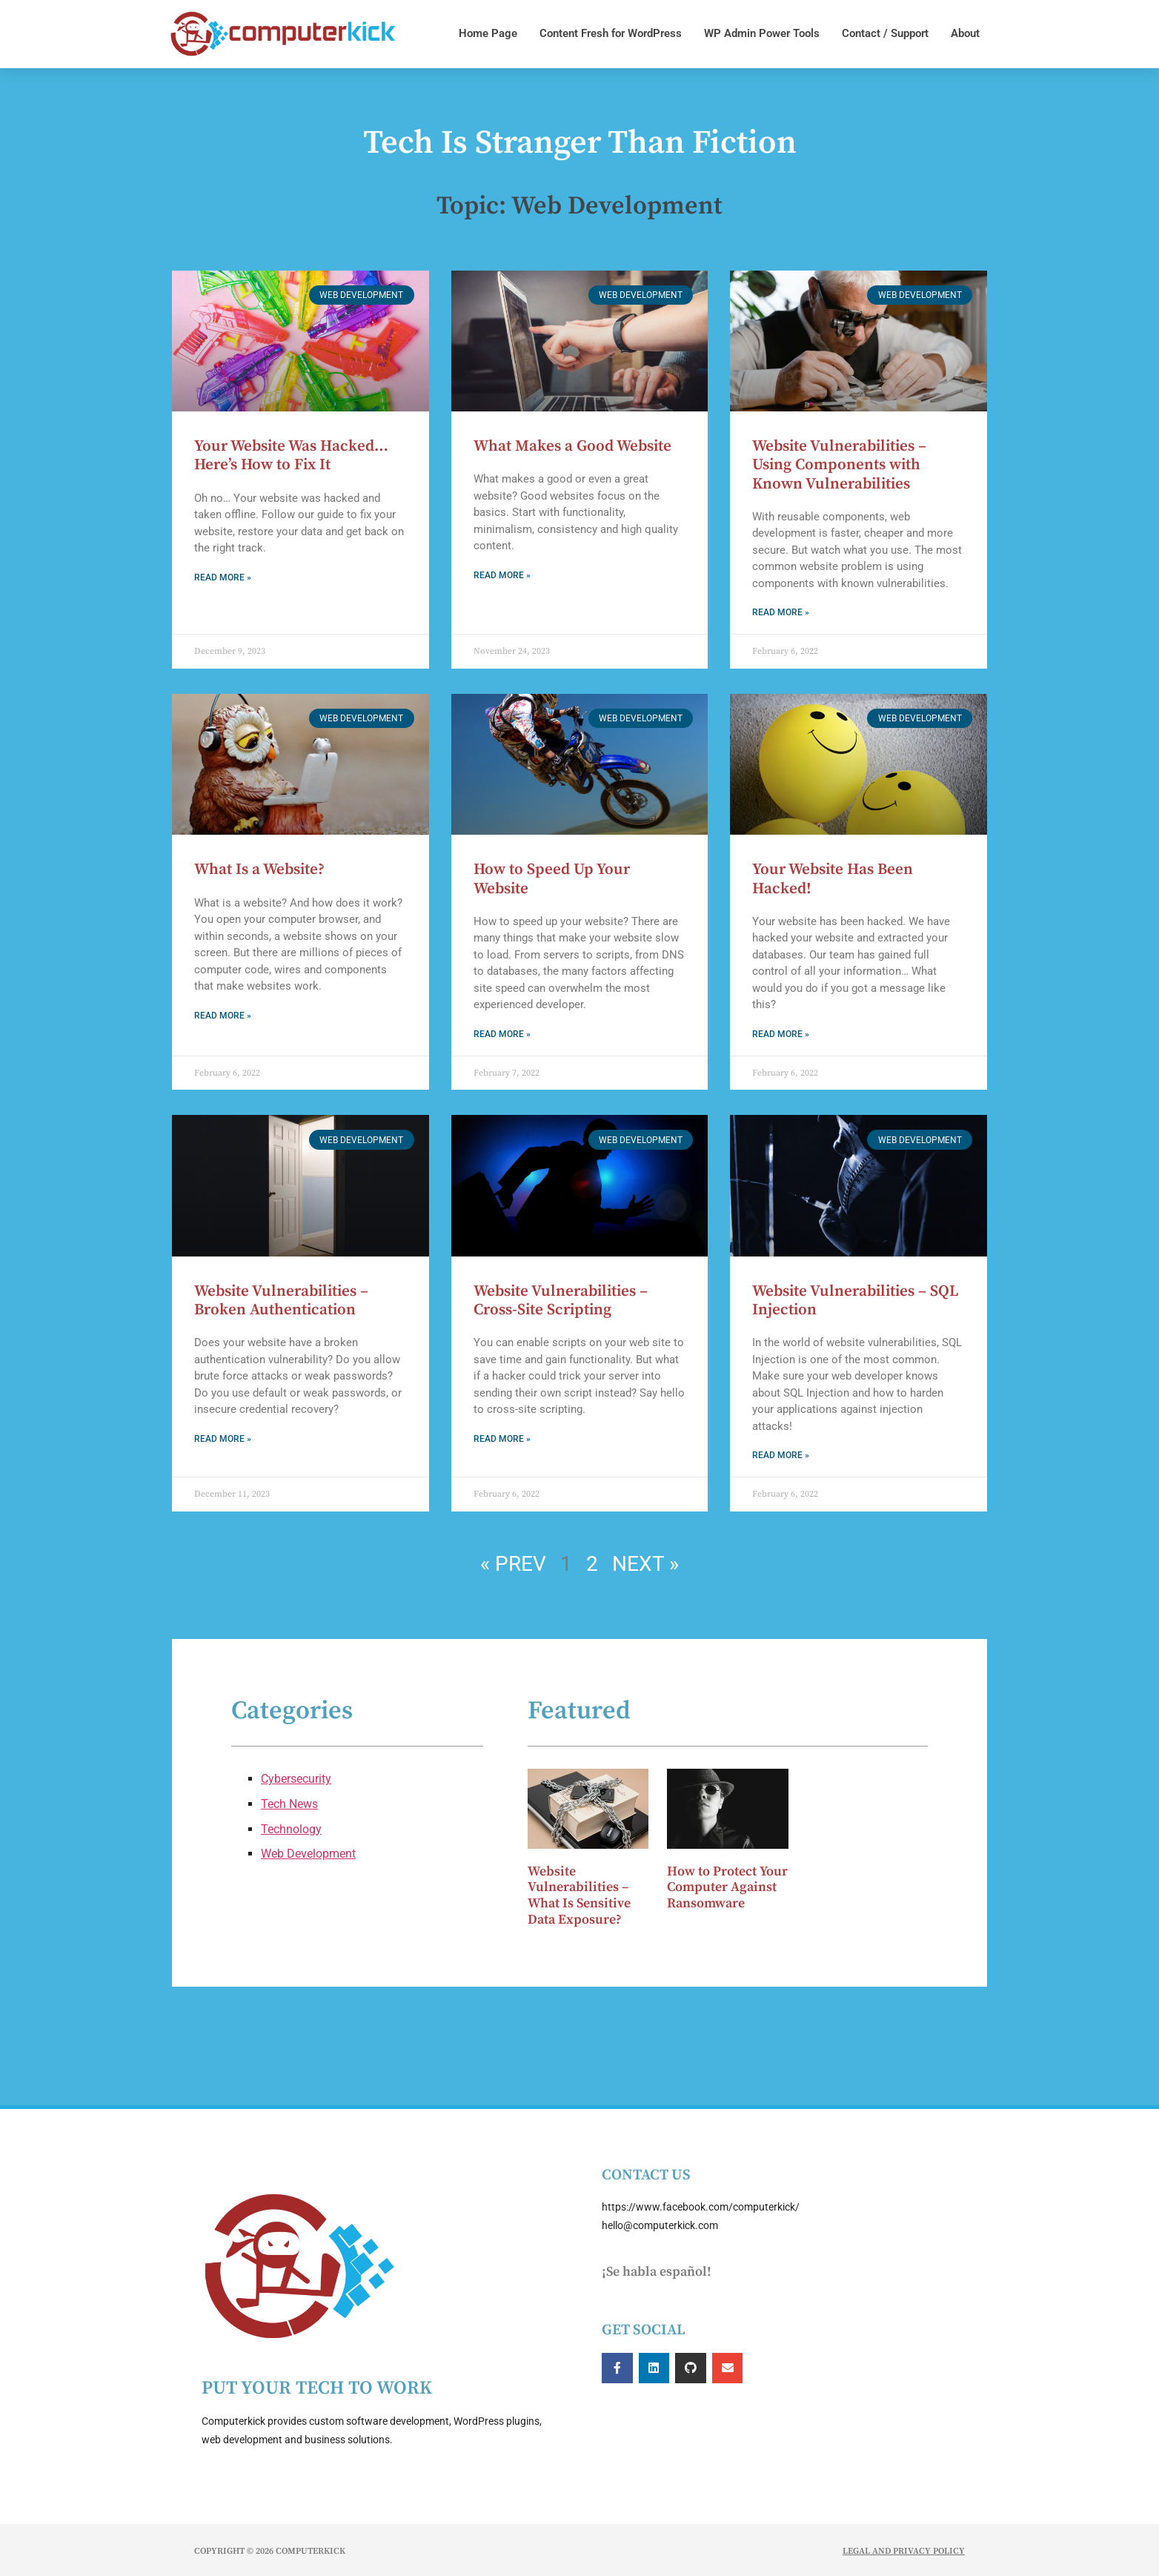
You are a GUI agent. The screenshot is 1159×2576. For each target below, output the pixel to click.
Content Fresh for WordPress (610, 33)
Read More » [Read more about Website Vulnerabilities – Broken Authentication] (222, 1439)
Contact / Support (885, 33)
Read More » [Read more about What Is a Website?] (222, 1015)
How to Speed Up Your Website (552, 879)
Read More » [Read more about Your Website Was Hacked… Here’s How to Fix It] (222, 577)
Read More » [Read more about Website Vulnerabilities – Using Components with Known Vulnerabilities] (780, 612)
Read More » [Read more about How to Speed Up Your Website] (502, 1034)
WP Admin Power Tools (762, 33)
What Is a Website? (259, 869)
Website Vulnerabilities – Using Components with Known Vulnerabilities (839, 465)
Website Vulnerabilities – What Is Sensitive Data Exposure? (579, 1895)
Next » (645, 1564)
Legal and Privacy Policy (904, 2551)
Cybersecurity (296, 1779)
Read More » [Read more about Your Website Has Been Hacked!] (780, 1034)
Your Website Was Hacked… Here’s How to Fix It (291, 455)
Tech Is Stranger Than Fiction (580, 143)
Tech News (289, 1804)
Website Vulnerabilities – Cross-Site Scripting (561, 1301)
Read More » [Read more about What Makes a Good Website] (502, 575)
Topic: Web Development (579, 206)
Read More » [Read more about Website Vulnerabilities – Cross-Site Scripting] (502, 1439)
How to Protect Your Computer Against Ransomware (727, 1887)
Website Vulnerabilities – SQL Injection (855, 1301)
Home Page (488, 33)
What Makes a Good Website (572, 446)
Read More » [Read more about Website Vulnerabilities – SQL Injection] (780, 1455)
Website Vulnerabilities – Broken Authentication (281, 1301)
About (965, 33)
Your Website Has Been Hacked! (832, 879)
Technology (291, 1829)
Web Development (308, 1854)
